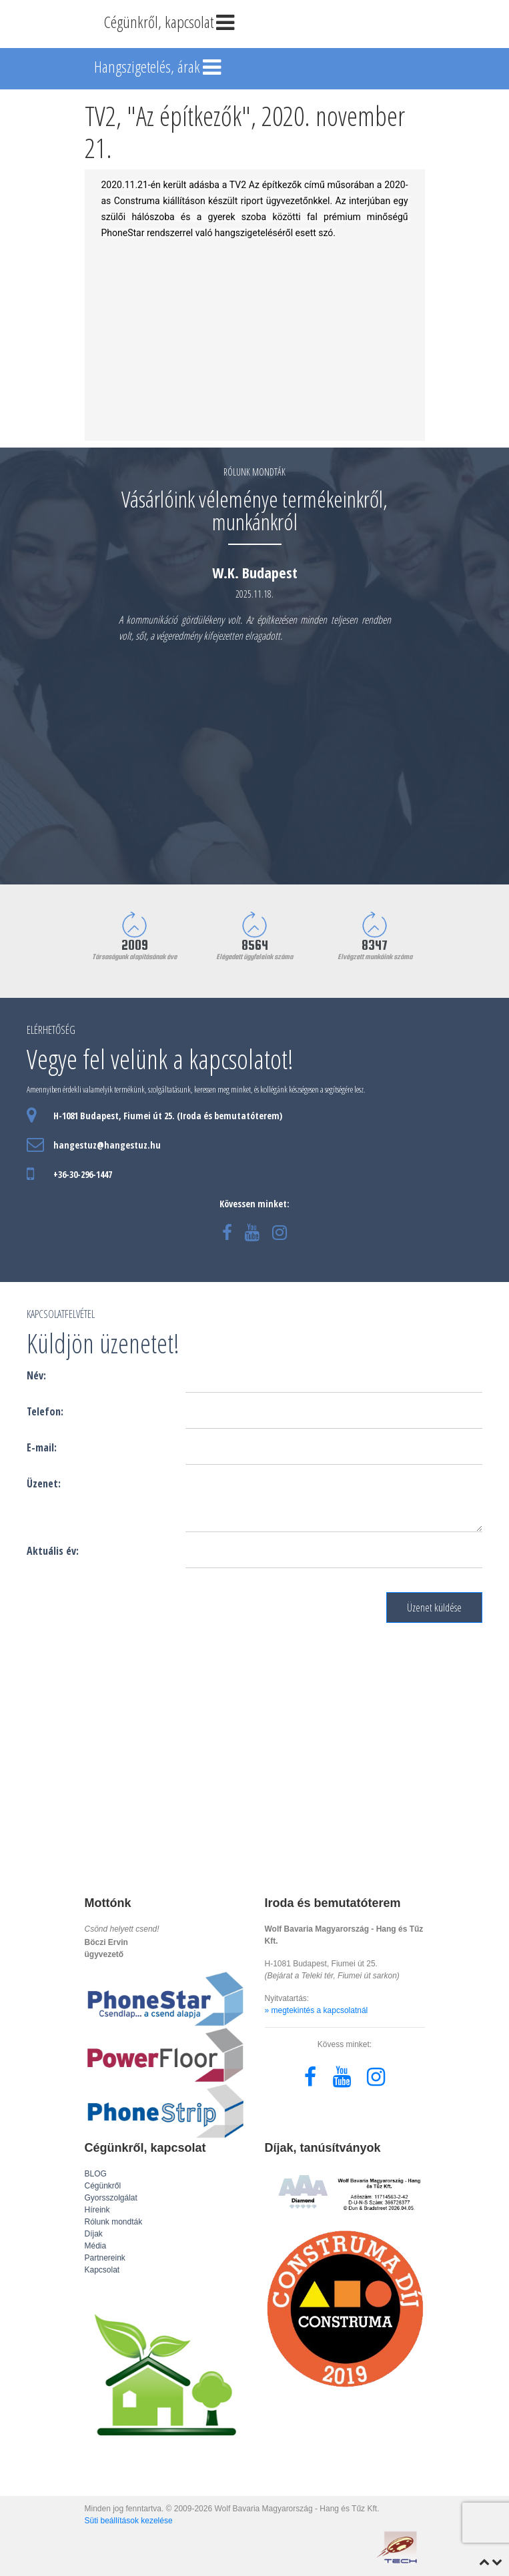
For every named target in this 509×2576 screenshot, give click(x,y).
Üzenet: (44, 1483)
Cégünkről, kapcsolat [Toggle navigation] (170, 23)
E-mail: (42, 1447)
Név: (36, 1375)
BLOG (96, 2173)
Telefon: (45, 1411)
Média (96, 2245)
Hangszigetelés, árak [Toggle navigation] (159, 68)
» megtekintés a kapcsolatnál (316, 2010)
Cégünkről (103, 2185)
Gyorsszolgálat (111, 2197)
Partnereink (105, 2258)
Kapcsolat (102, 2270)
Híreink (97, 2209)
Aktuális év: (53, 1550)
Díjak (94, 2233)
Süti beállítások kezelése (129, 2520)
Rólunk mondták (114, 2221)
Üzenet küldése (434, 1607)
